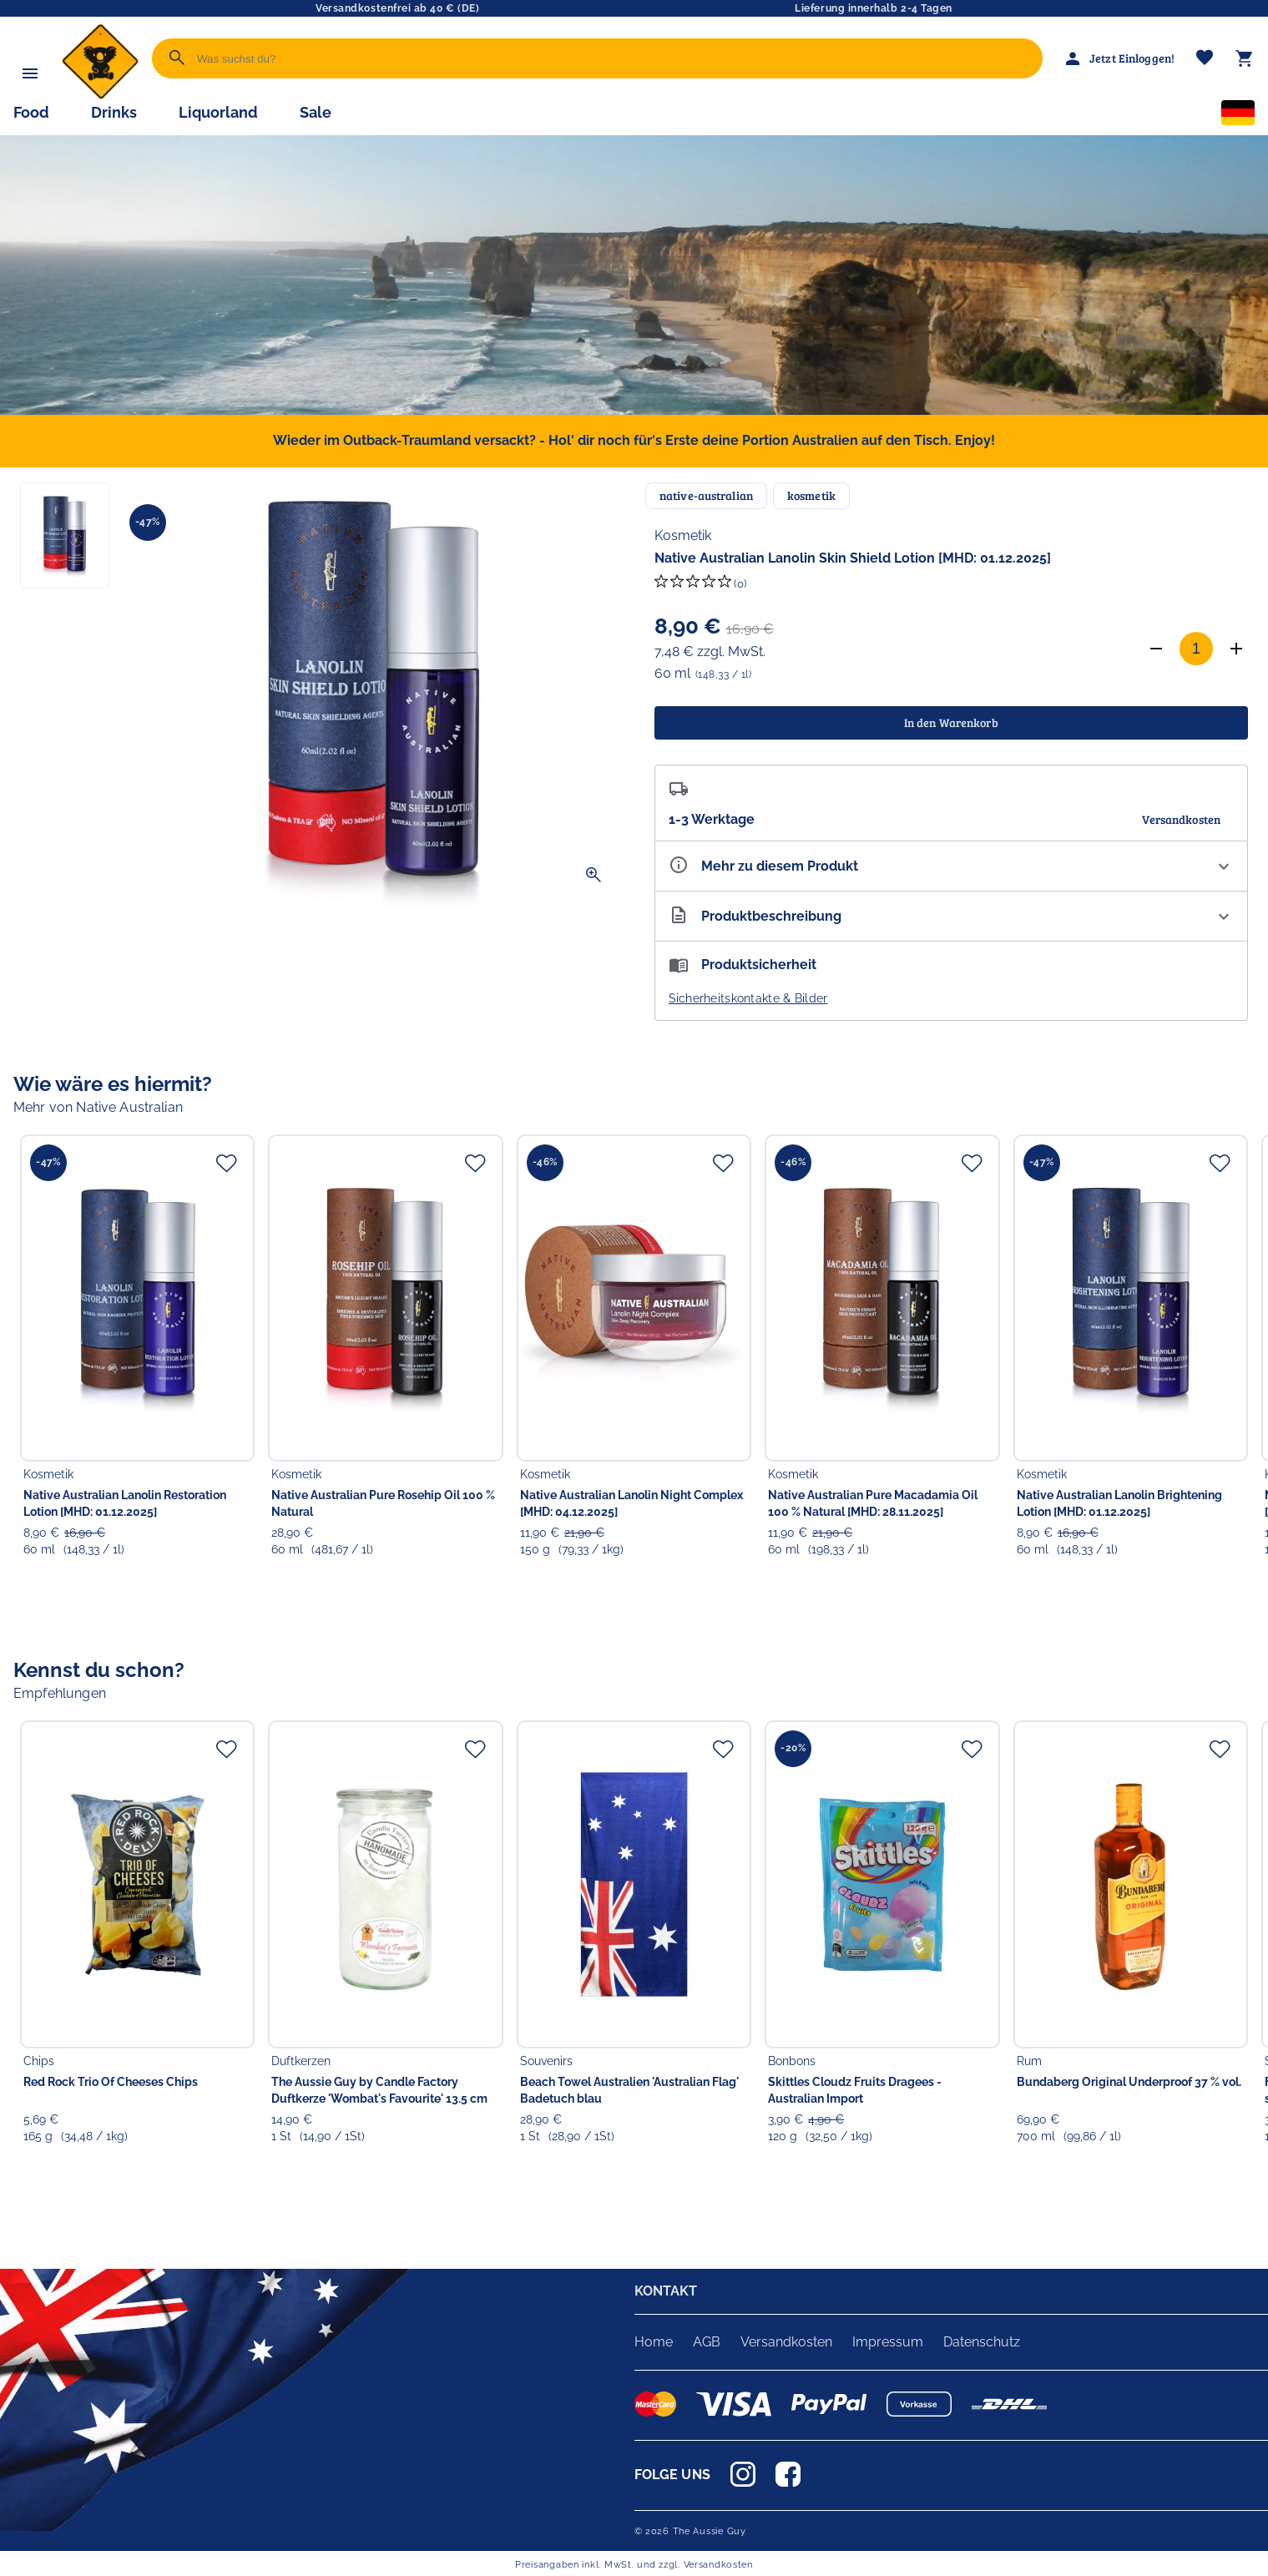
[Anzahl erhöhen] (1236, 649)
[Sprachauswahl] (1238, 116)
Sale (315, 112)
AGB (706, 2342)
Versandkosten (786, 2342)
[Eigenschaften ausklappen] (951, 866)
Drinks (114, 112)
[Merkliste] (1205, 59)
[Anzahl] (1196, 648)
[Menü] (30, 73)
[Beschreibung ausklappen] (951, 916)
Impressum (887, 2342)
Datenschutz (981, 2342)
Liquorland (218, 112)
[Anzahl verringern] (1156, 649)
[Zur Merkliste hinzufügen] (226, 1162)
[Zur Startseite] (100, 96)
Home (653, 2342)
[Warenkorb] (1244, 58)
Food (31, 112)
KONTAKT (666, 2291)
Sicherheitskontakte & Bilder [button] (748, 998)
